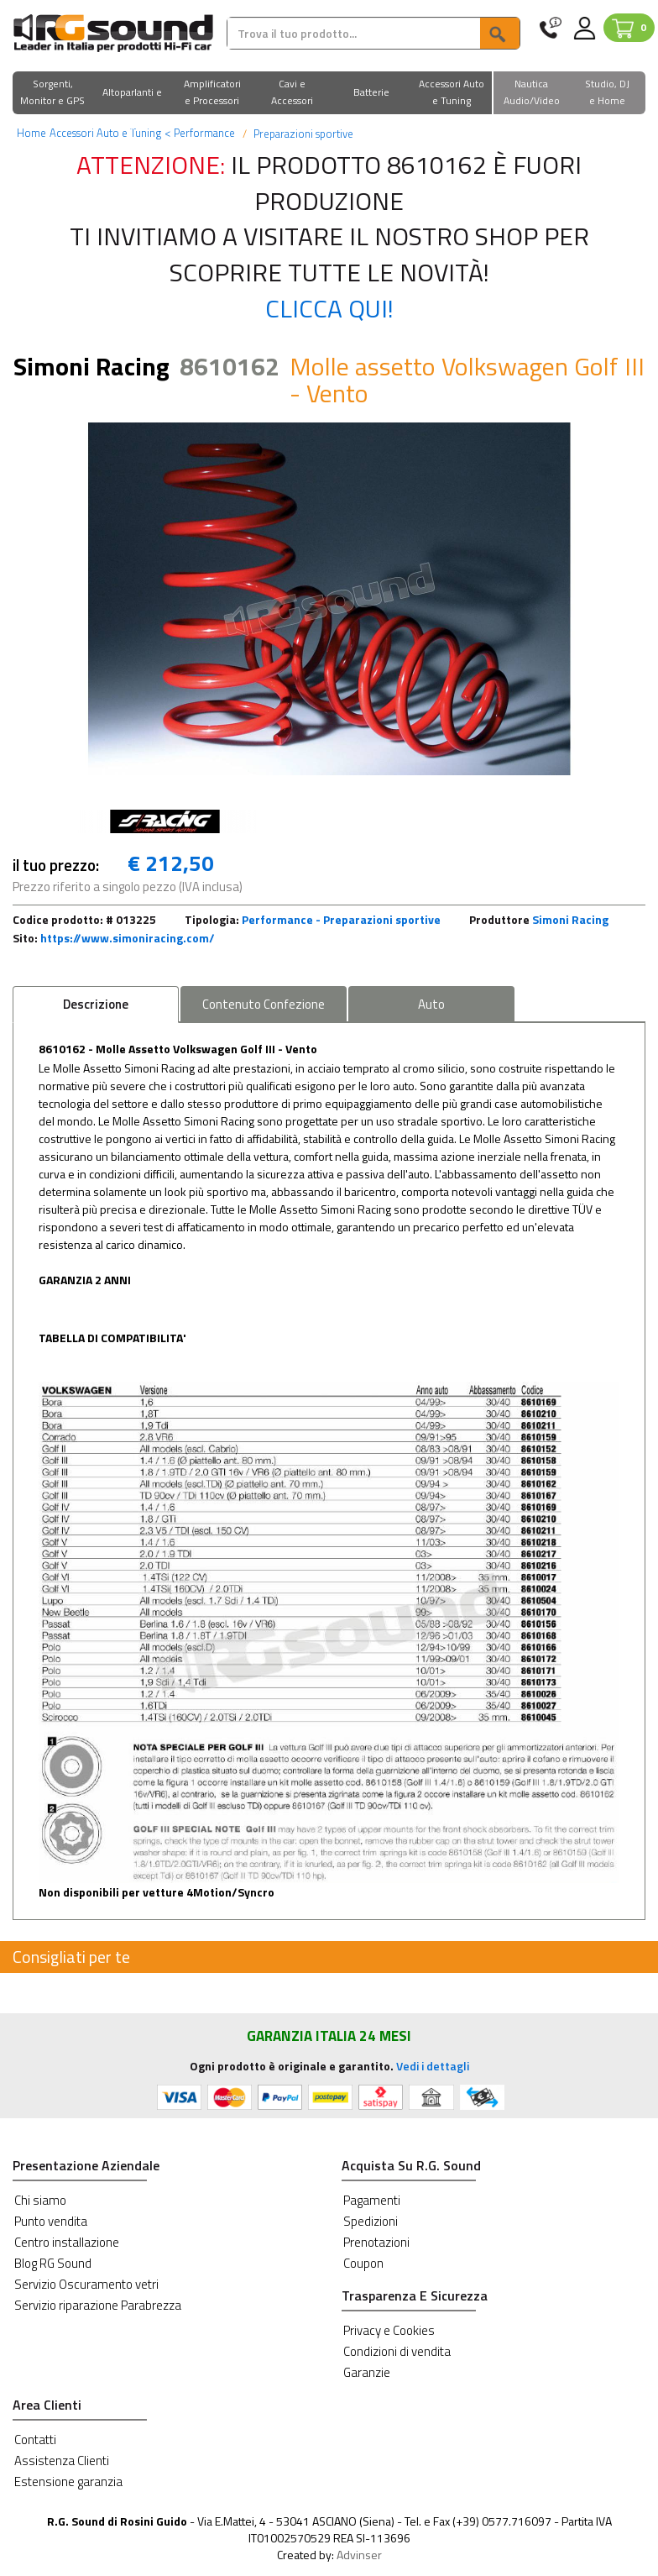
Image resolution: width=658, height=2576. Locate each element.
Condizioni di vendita (397, 2351)
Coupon (363, 2263)
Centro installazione (66, 2242)
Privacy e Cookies (389, 2330)
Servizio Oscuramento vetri (86, 2284)
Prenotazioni (376, 2242)
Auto (431, 1004)
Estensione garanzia (68, 2481)
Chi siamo (40, 2200)
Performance (199, 132)
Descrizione (95, 1004)
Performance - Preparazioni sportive (341, 919)
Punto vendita (50, 2221)
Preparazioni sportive (302, 133)
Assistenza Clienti (61, 2460)
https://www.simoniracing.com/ (127, 938)
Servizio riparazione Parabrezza (97, 2305)
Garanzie (366, 2372)
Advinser (359, 2554)
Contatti (35, 2439)
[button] (52, 93)
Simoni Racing (570, 919)
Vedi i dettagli (432, 2066)
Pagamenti (371, 2200)
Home (31, 132)
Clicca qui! (329, 308)
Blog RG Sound (52, 2263)
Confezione (263, 1004)
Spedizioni (370, 2221)
